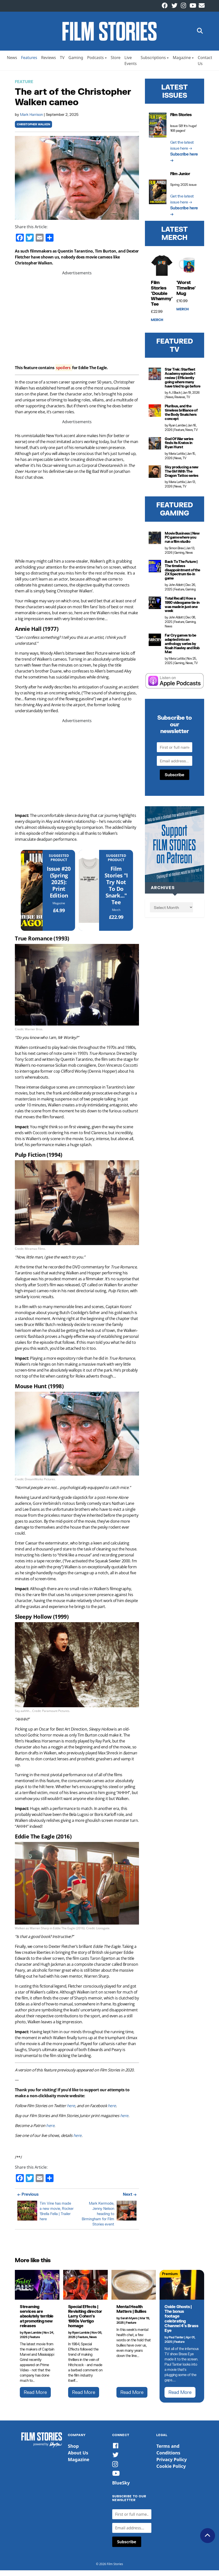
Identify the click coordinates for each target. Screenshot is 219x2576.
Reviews (48, 63)
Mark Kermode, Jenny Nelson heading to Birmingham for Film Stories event (98, 2219)
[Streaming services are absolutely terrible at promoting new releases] (37, 2290)
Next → (130, 2199)
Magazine (182, 63)
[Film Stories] (89, 896)
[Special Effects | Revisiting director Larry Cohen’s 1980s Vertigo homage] (85, 2290)
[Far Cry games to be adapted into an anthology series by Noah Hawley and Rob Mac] (155, 645)
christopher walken (33, 130)
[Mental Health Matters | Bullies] (133, 2290)
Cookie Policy (171, 2472)
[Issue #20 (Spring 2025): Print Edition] (32, 896)
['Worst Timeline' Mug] (187, 271)
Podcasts (95, 63)
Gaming (75, 63)
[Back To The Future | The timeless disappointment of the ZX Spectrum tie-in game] (155, 572)
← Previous (28, 2199)
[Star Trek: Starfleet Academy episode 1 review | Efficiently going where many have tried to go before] (155, 379)
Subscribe (174, 780)
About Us (78, 2458)
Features (29, 63)
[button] (200, 34)
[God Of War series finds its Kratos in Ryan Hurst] (155, 449)
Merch (116, 915)
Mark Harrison (32, 120)
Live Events (130, 66)
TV (62, 63)
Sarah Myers (129, 2324)
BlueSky (121, 2488)
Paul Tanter (176, 2343)
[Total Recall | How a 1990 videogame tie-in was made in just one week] (155, 608)
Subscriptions (153, 63)
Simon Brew (176, 554)
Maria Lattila (177, 459)
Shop (73, 2452)
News (12, 63)
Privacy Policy (171, 2465)
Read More (35, 2398)
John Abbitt (176, 590)
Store (116, 63)
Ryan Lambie (177, 431)
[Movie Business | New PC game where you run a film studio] (155, 543)
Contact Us (205, 66)
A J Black (175, 398)
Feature (24, 87)
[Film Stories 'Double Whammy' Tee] (162, 271)
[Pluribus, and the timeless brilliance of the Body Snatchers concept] (155, 416)
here (71, 2111)
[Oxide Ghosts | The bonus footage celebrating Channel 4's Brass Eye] (182, 2290)
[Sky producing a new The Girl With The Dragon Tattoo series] (155, 477)
